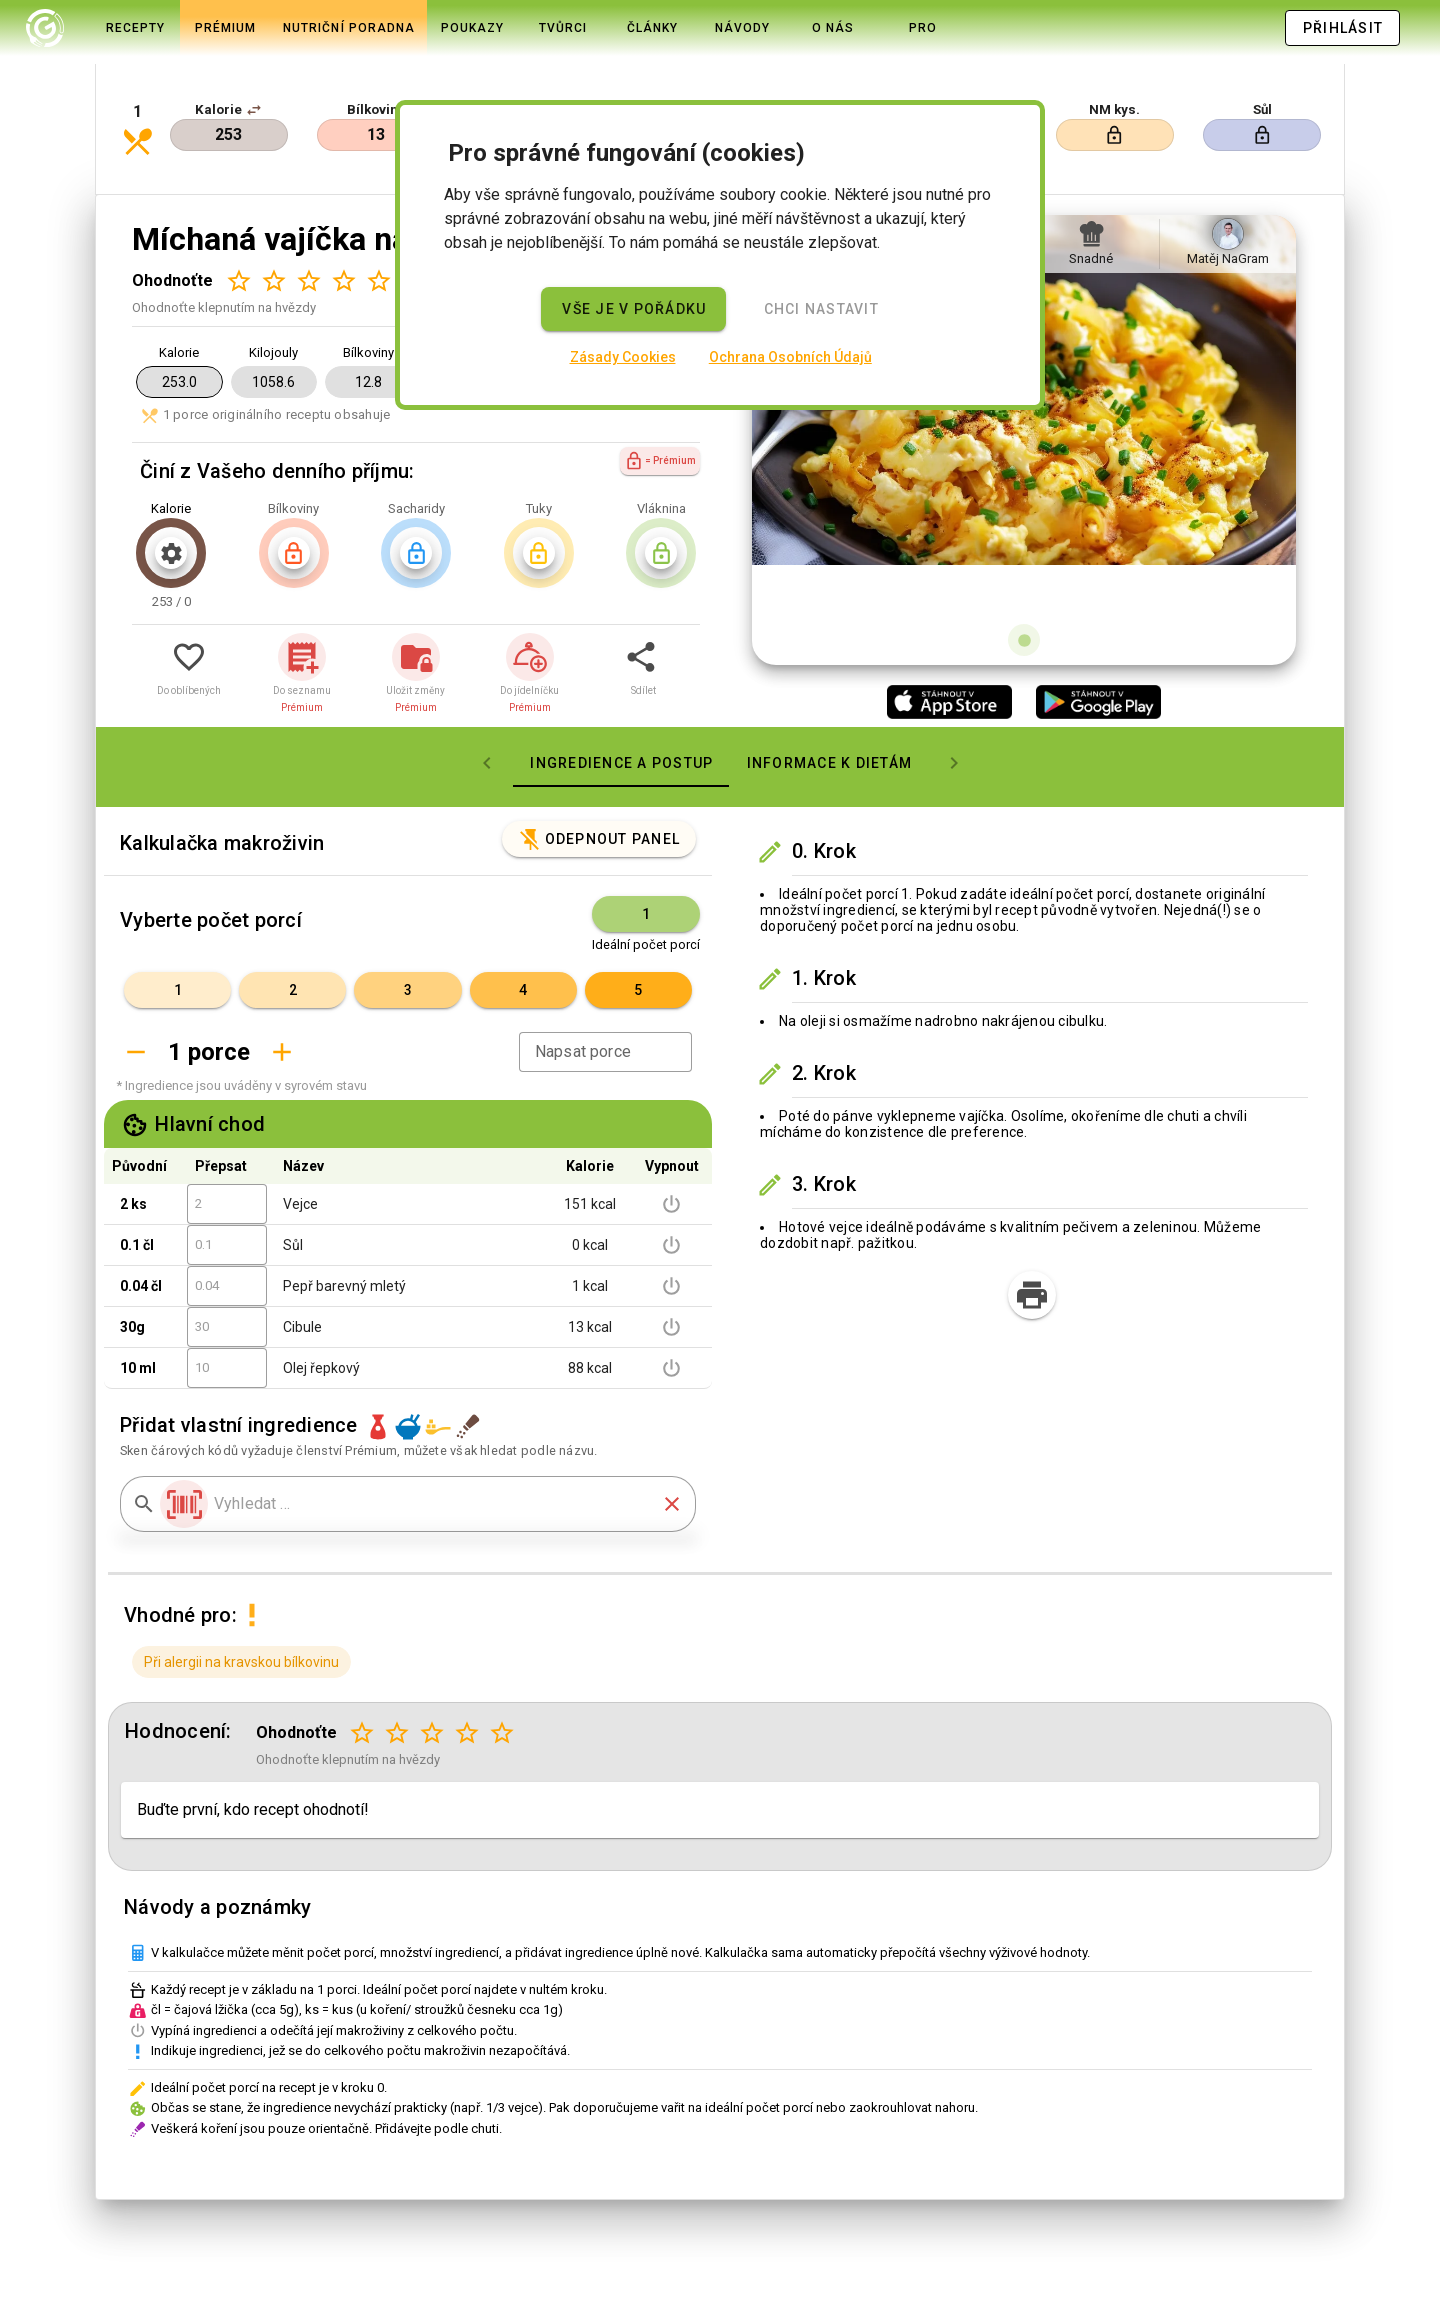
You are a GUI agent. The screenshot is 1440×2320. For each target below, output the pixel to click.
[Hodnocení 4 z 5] (343, 212)
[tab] (45, 28)
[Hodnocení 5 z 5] (378, 212)
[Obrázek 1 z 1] (1024, 572)
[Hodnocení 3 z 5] (308, 212)
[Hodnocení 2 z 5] (273, 212)
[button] (254, 72)
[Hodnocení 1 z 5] (238, 212)
